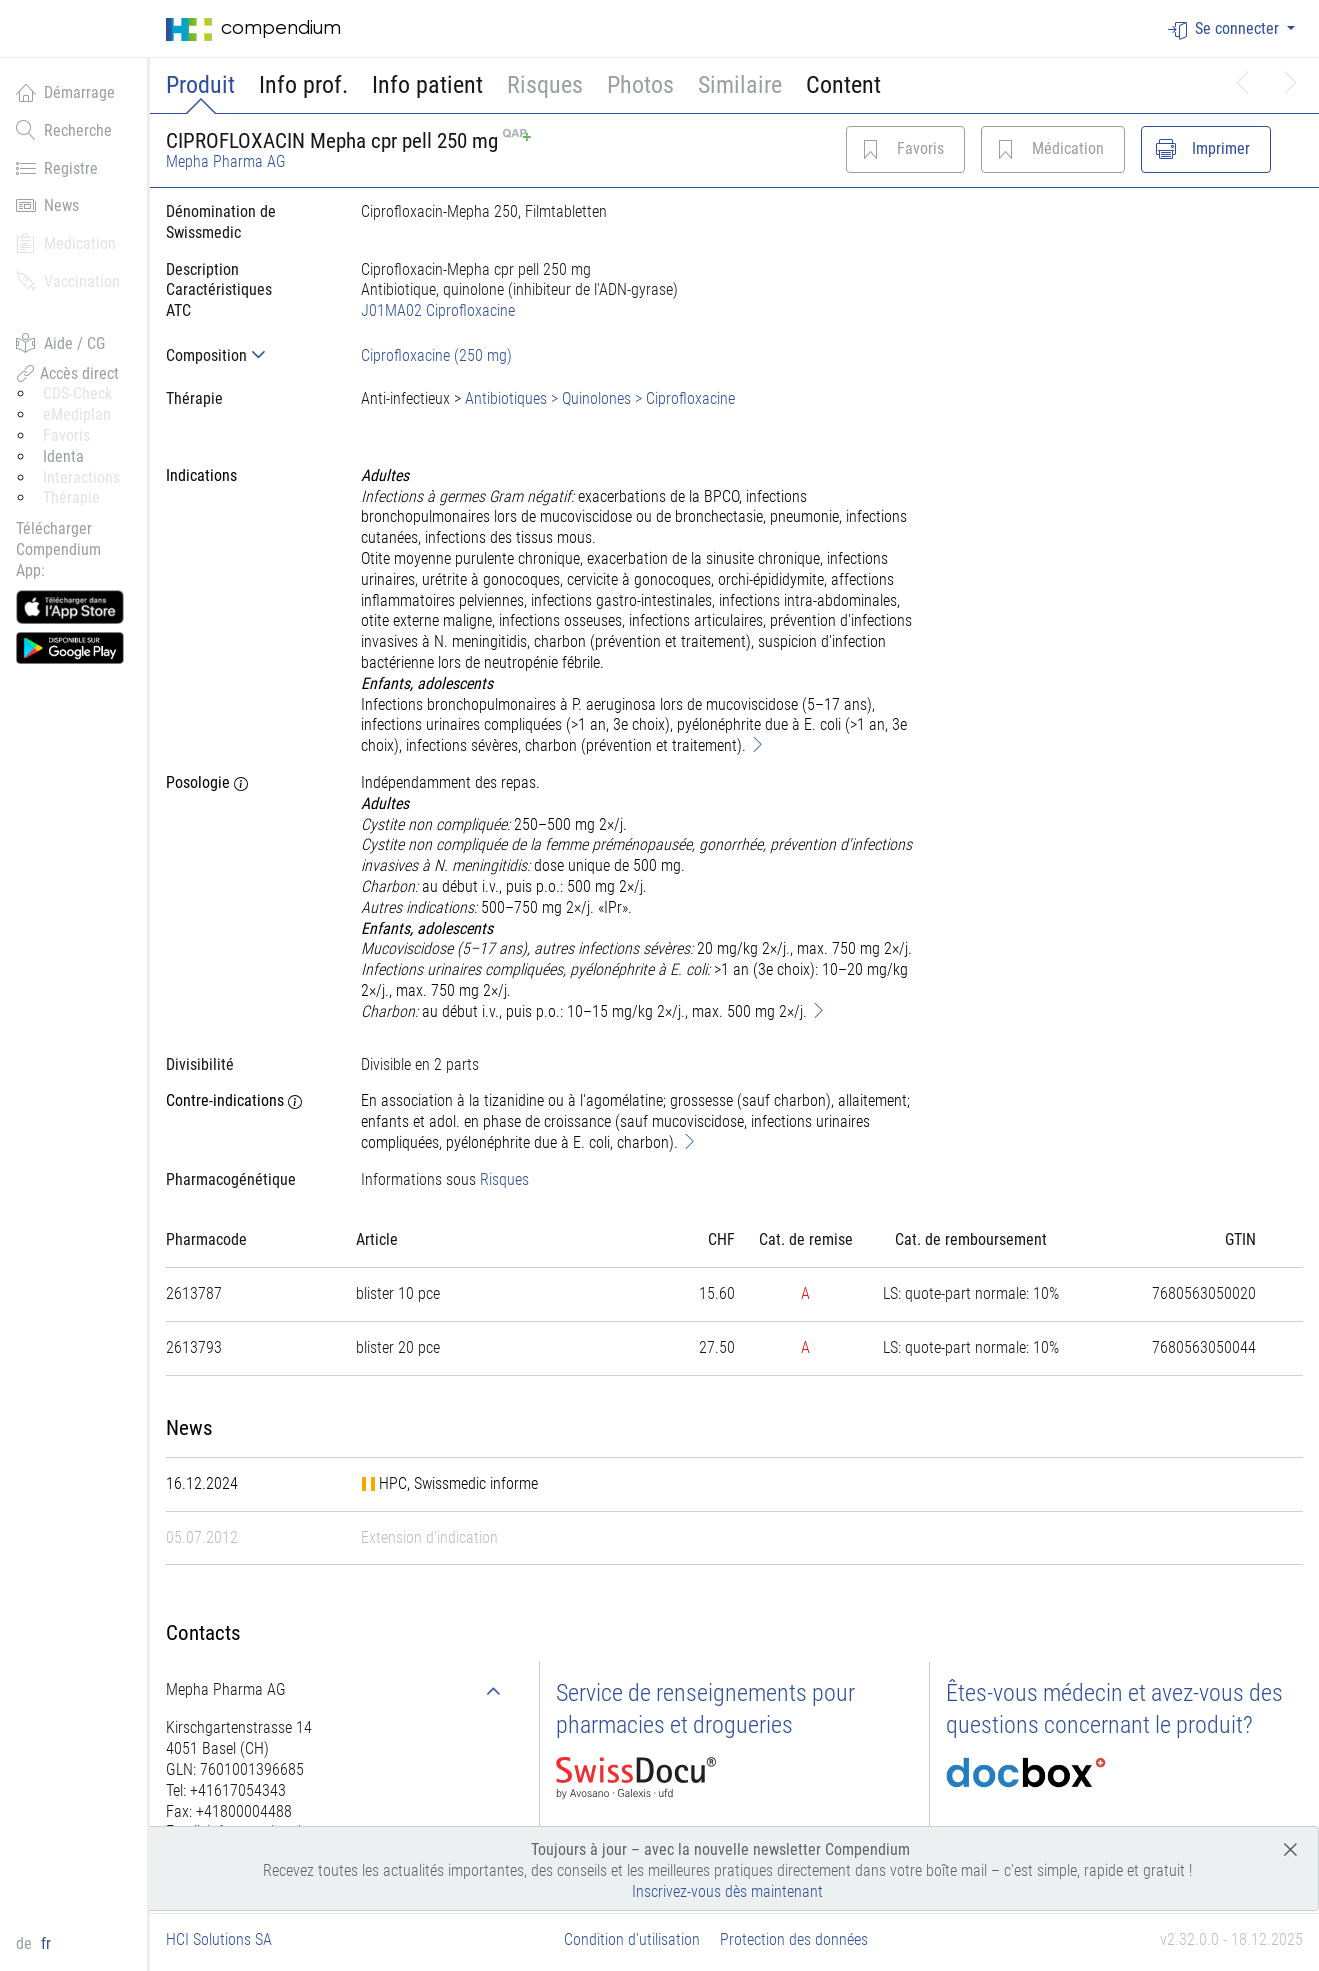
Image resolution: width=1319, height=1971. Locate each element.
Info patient (427, 85)
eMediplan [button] (77, 414)
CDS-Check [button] (77, 393)
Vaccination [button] (68, 281)
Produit (200, 85)
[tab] (247, 355)
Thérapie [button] (71, 497)
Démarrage (65, 92)
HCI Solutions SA (219, 1939)
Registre (57, 168)
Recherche (64, 130)
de (26, 1943)
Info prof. (303, 85)
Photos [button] (640, 85)
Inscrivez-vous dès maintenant (727, 1891)
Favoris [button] (66, 435)
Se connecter (1225, 29)
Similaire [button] (740, 85)
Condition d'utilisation (632, 1939)
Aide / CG (60, 343)
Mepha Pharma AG (226, 161)
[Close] (1290, 1848)
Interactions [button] (81, 477)
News (47, 205)
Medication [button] (66, 243)
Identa (63, 456)
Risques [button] (545, 85)
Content (843, 85)
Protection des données (794, 1939)
